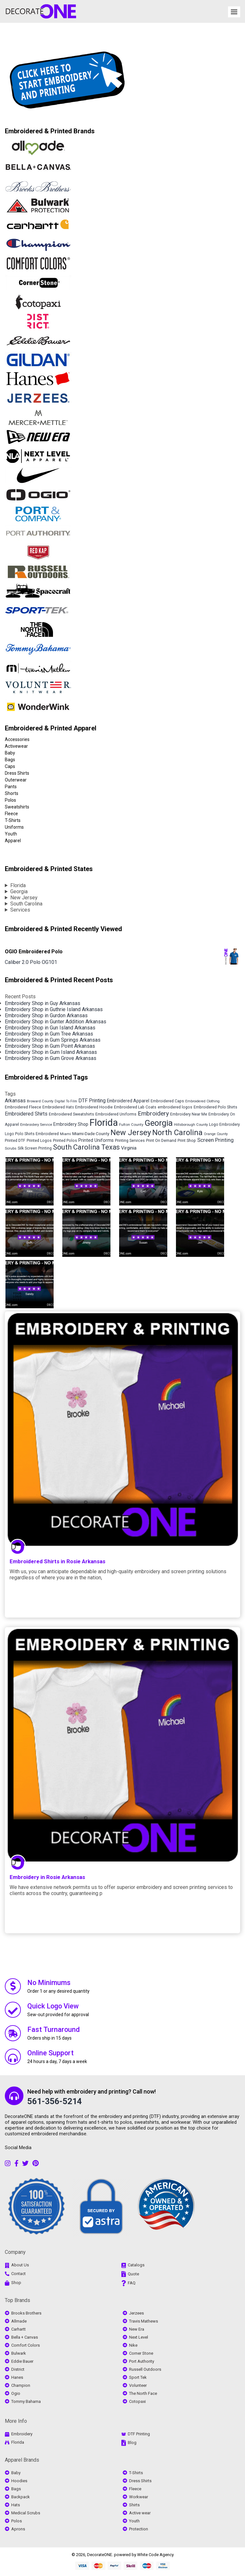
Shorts (11, 793)
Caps (10, 766)
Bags (10, 759)
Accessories (17, 739)
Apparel (13, 840)
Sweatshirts (17, 806)
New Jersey (24, 898)
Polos (10, 800)
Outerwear (16, 779)
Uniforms (14, 827)
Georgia (19, 891)
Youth (11, 833)
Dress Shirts (17, 773)
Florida (18, 885)
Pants (11, 786)
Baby (10, 752)
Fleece (11, 813)
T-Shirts (13, 820)
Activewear (16, 746)
